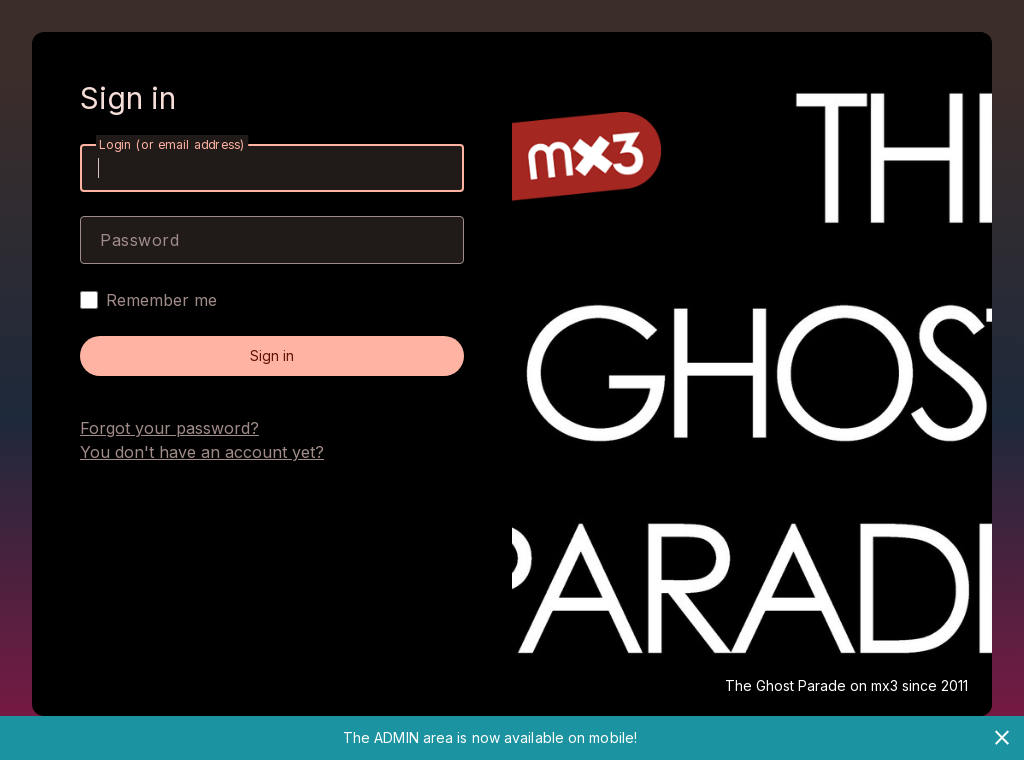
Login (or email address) (172, 144)
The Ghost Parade (785, 685)
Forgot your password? (169, 428)
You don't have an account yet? (202, 452)
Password (139, 240)
